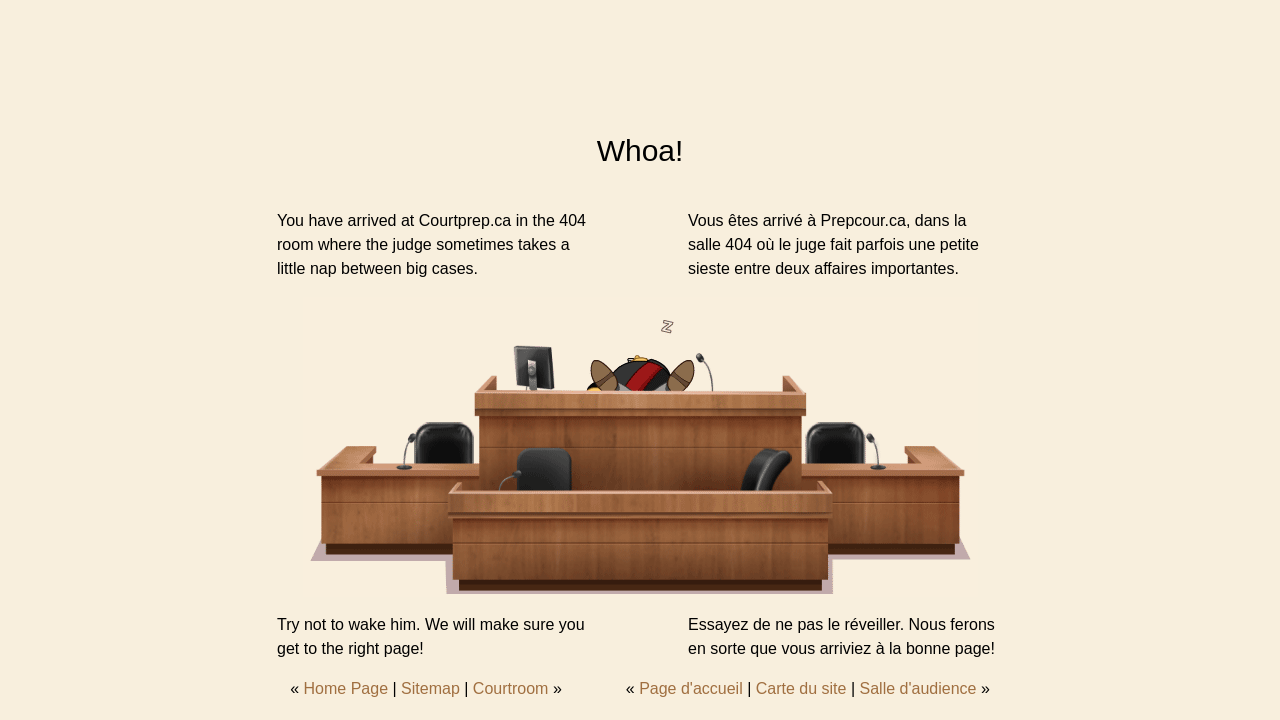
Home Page (346, 688)
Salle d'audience (918, 688)
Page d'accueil (691, 688)
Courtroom (511, 688)
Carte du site (801, 688)
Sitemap (430, 688)
